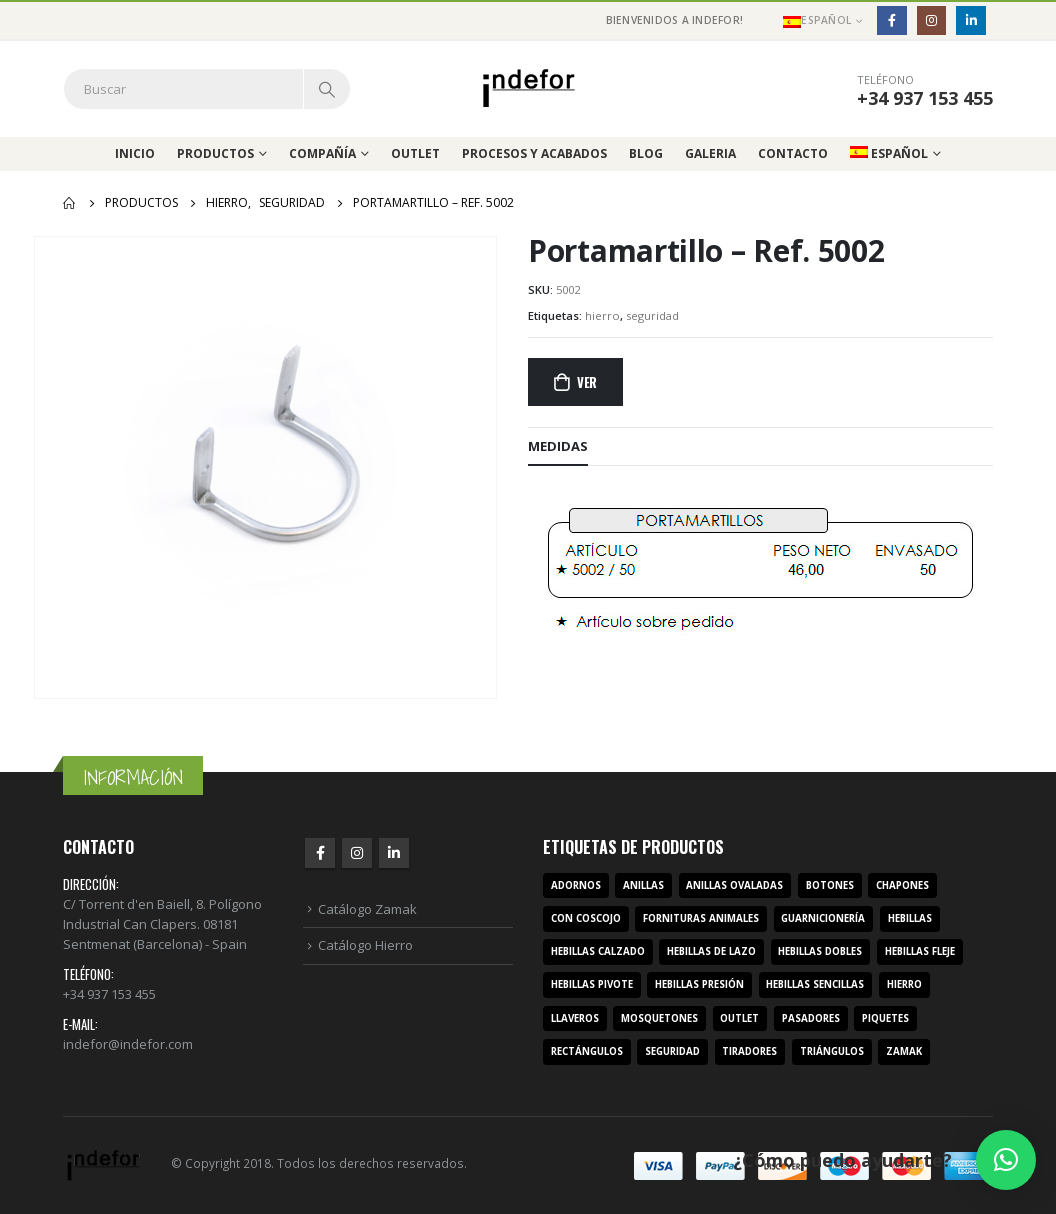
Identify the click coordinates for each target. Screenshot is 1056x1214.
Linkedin (394, 853)
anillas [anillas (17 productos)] (643, 885)
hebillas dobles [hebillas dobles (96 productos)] (820, 951)
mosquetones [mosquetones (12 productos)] (659, 1018)
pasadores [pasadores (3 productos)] (811, 1018)
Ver (587, 382)
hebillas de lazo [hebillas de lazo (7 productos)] (711, 951)
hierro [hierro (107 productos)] (904, 984)
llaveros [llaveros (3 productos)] (575, 1018)
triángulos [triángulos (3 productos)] (832, 1051)
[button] (1006, 1160)
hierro (602, 315)
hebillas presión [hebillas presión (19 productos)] (699, 984)
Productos (215, 153)
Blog (646, 153)
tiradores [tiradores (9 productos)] (749, 1051)
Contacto (793, 153)
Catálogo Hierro (365, 945)
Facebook (320, 853)
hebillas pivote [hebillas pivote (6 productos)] (592, 984)
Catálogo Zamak (367, 909)
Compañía (322, 153)
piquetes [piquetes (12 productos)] (885, 1018)
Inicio (135, 153)
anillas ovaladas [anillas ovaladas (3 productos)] (734, 885)
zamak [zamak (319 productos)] (904, 1051)
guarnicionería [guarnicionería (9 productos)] (823, 918)
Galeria (710, 153)
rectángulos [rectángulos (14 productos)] (587, 1051)
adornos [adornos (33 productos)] (576, 885)
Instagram (357, 853)
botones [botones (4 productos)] (830, 885)
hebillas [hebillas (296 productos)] (910, 918)
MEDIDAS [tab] (558, 446)
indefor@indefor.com (128, 1044)
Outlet (415, 153)
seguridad (652, 315)
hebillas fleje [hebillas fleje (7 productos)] (920, 951)
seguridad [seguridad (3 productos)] (672, 1051)
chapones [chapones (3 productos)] (902, 885)
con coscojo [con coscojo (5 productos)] (586, 918)
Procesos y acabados (534, 153)
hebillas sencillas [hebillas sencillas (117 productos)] (815, 984)
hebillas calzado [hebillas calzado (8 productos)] (598, 951)
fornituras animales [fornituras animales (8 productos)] (701, 918)
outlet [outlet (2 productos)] (739, 1018)
